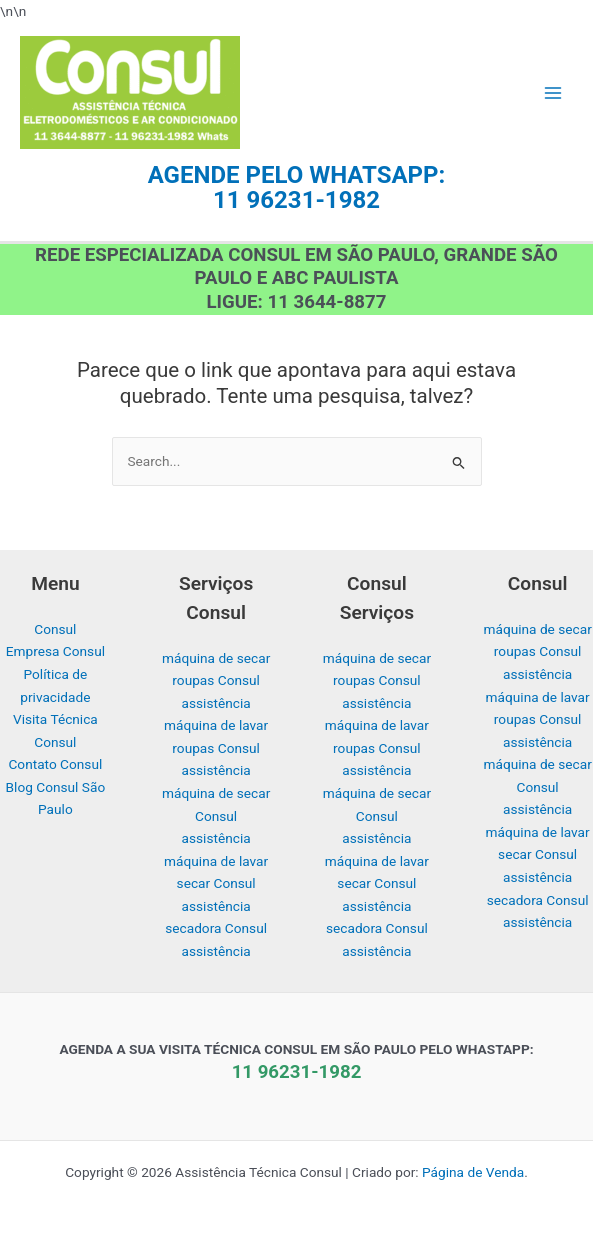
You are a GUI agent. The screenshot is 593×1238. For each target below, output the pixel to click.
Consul (55, 629)
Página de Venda (473, 1172)
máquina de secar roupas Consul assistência (216, 680)
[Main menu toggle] (553, 92)
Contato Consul (55, 764)
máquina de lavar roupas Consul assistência (216, 747)
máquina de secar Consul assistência (216, 815)
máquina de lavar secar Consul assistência (216, 883)
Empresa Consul (55, 651)
